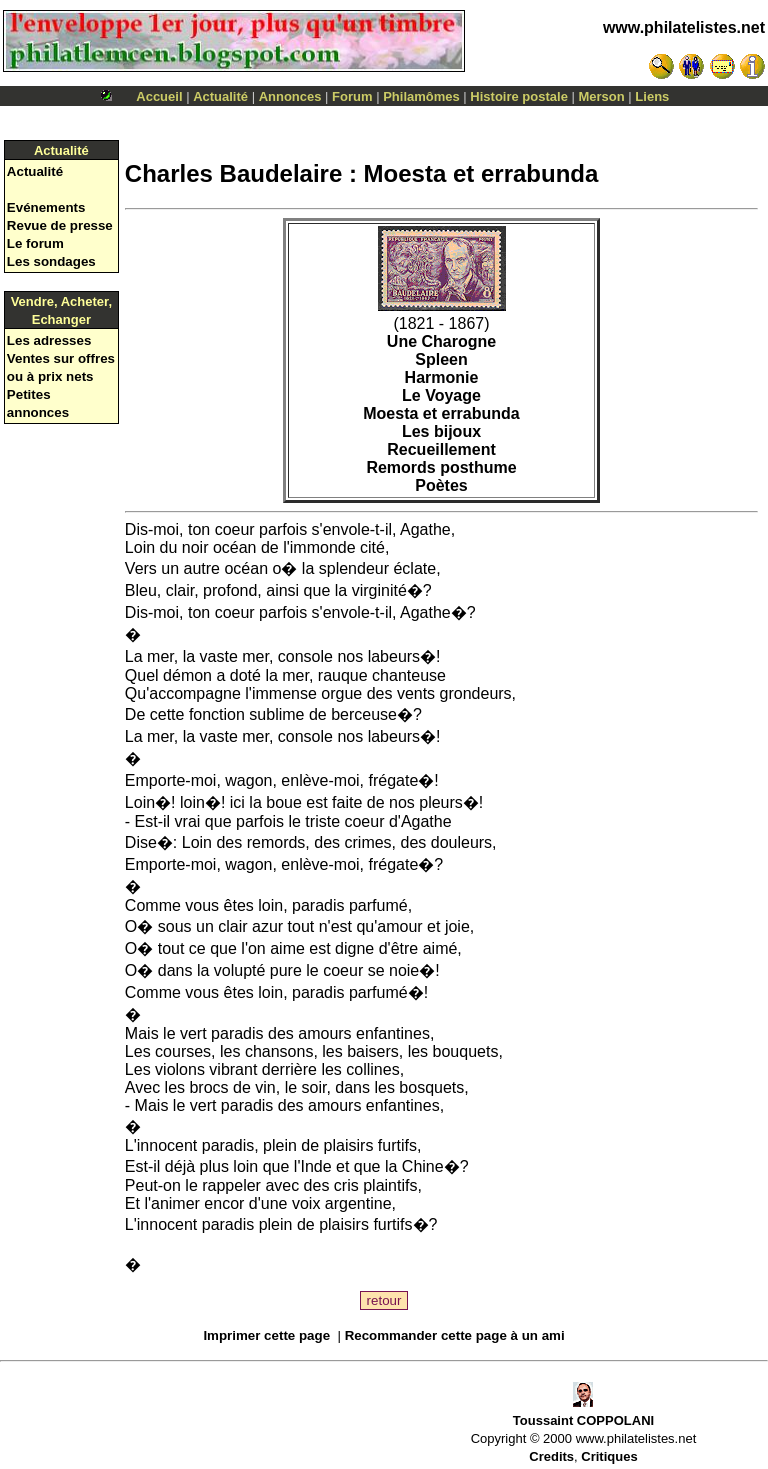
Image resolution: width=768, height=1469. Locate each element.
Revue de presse (60, 225)
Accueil (159, 96)
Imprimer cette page (266, 1335)
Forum (352, 96)
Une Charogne (441, 341)
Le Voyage (441, 395)
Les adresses (49, 340)
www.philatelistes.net (684, 27)
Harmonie (442, 377)
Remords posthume (441, 467)
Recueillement (441, 449)
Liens (652, 96)
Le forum (35, 243)
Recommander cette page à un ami (455, 1335)
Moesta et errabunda (441, 413)
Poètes (441, 485)
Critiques (609, 1456)
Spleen (441, 359)
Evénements (46, 207)
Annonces (290, 96)
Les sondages (51, 261)
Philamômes (421, 96)
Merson (602, 96)
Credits (551, 1456)
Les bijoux (441, 431)
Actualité (220, 96)
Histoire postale (519, 96)
